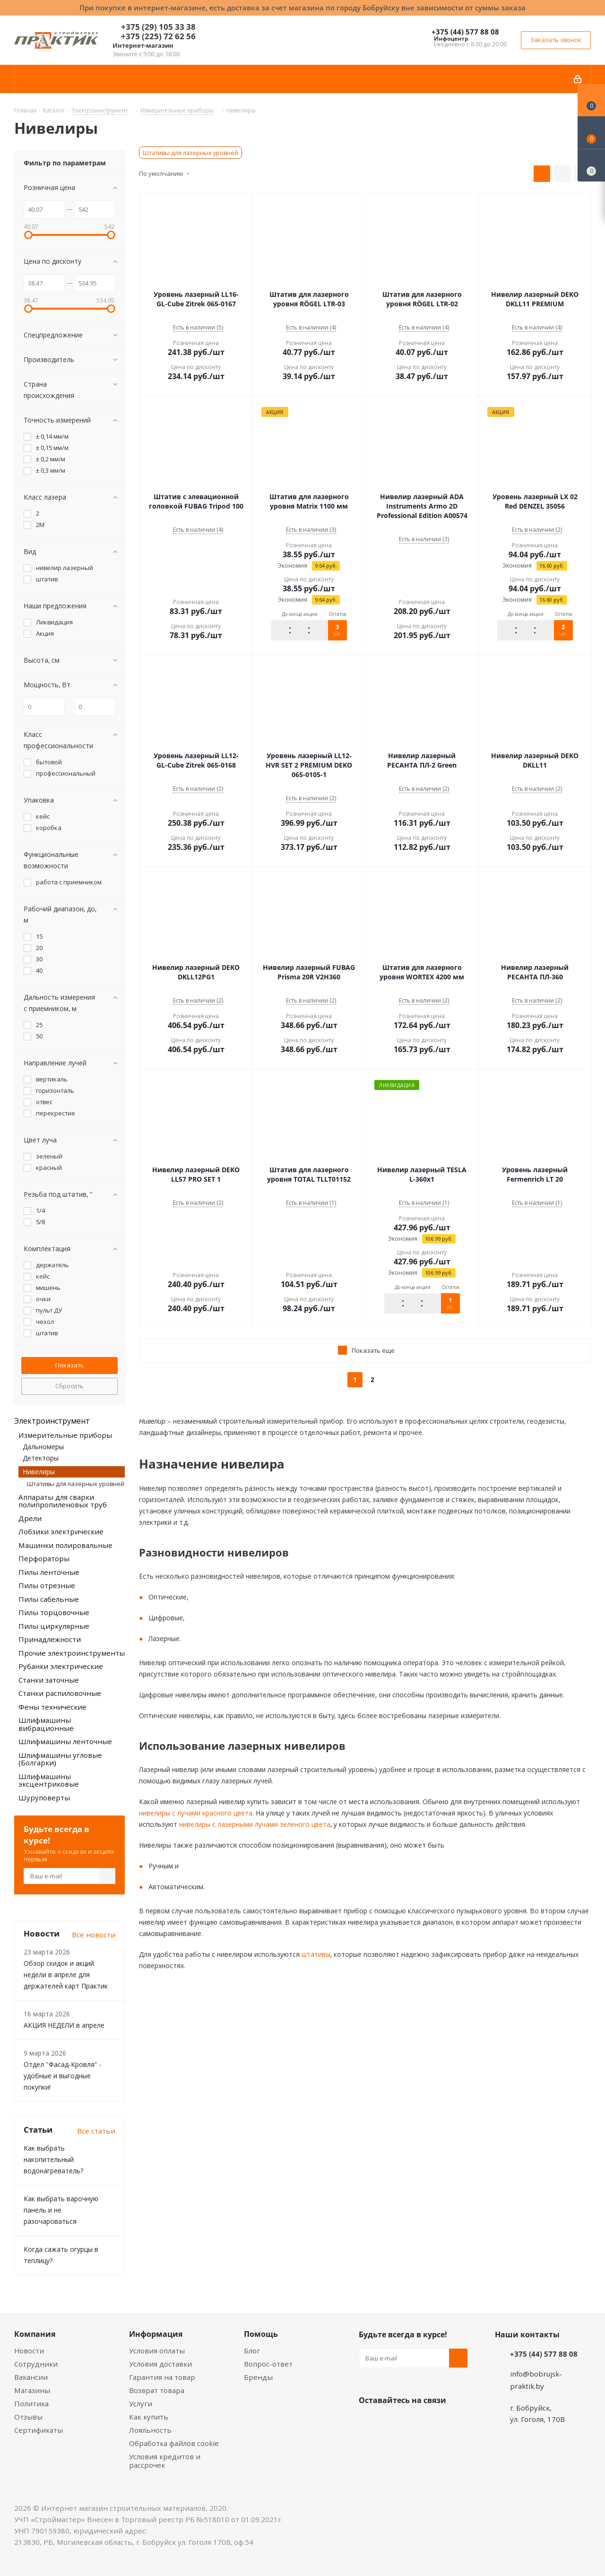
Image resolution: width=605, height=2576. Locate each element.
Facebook (391, 2422)
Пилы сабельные (48, 1599)
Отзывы (28, 2416)
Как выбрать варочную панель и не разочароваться (61, 2210)
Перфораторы (43, 1558)
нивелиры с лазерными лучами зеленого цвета (253, 1824)
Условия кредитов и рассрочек (164, 2461)
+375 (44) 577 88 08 (465, 31)
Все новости (93, 1934)
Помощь (261, 2334)
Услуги (140, 2403)
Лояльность (150, 2430)
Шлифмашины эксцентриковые (48, 1780)
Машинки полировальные (65, 1545)
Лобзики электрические (61, 1531)
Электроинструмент (52, 1421)
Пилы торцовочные (53, 1612)
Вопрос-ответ (268, 2364)
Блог (252, 2350)
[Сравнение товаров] (591, 165)
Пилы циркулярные (53, 1626)
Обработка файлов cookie (174, 2443)
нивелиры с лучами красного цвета (195, 1812)
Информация (155, 2334)
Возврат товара (156, 2390)
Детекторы (41, 1457)
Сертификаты (38, 2430)
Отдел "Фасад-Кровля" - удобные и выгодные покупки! (63, 2076)
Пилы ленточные (48, 1572)
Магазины (32, 2390)
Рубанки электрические (60, 1666)
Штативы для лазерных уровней (190, 152)
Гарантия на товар (162, 2377)
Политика (31, 2403)
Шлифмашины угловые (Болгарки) (60, 1759)
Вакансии (31, 2377)
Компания (34, 2334)
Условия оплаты (157, 2350)
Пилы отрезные (46, 1585)
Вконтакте (368, 2422)
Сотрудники (36, 2364)
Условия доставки (160, 2364)
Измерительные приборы (65, 1435)
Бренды (258, 2377)
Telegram (439, 2422)
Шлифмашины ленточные (65, 1741)
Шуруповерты (44, 1797)
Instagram (415, 2422)
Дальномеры (43, 1446)
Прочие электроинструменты (71, 1653)
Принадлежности (49, 1639)
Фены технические (52, 1707)
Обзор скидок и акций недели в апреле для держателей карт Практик (66, 1974)
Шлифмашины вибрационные (46, 1724)
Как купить (148, 2416)
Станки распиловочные (59, 1693)
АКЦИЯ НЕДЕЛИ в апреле (64, 2025)
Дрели (30, 1518)
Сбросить (69, 1386)
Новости (29, 2350)
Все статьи (96, 2130)
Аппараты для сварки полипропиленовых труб (62, 1501)
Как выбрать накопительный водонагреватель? (53, 2159)
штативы (315, 1954)
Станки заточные (48, 1680)
